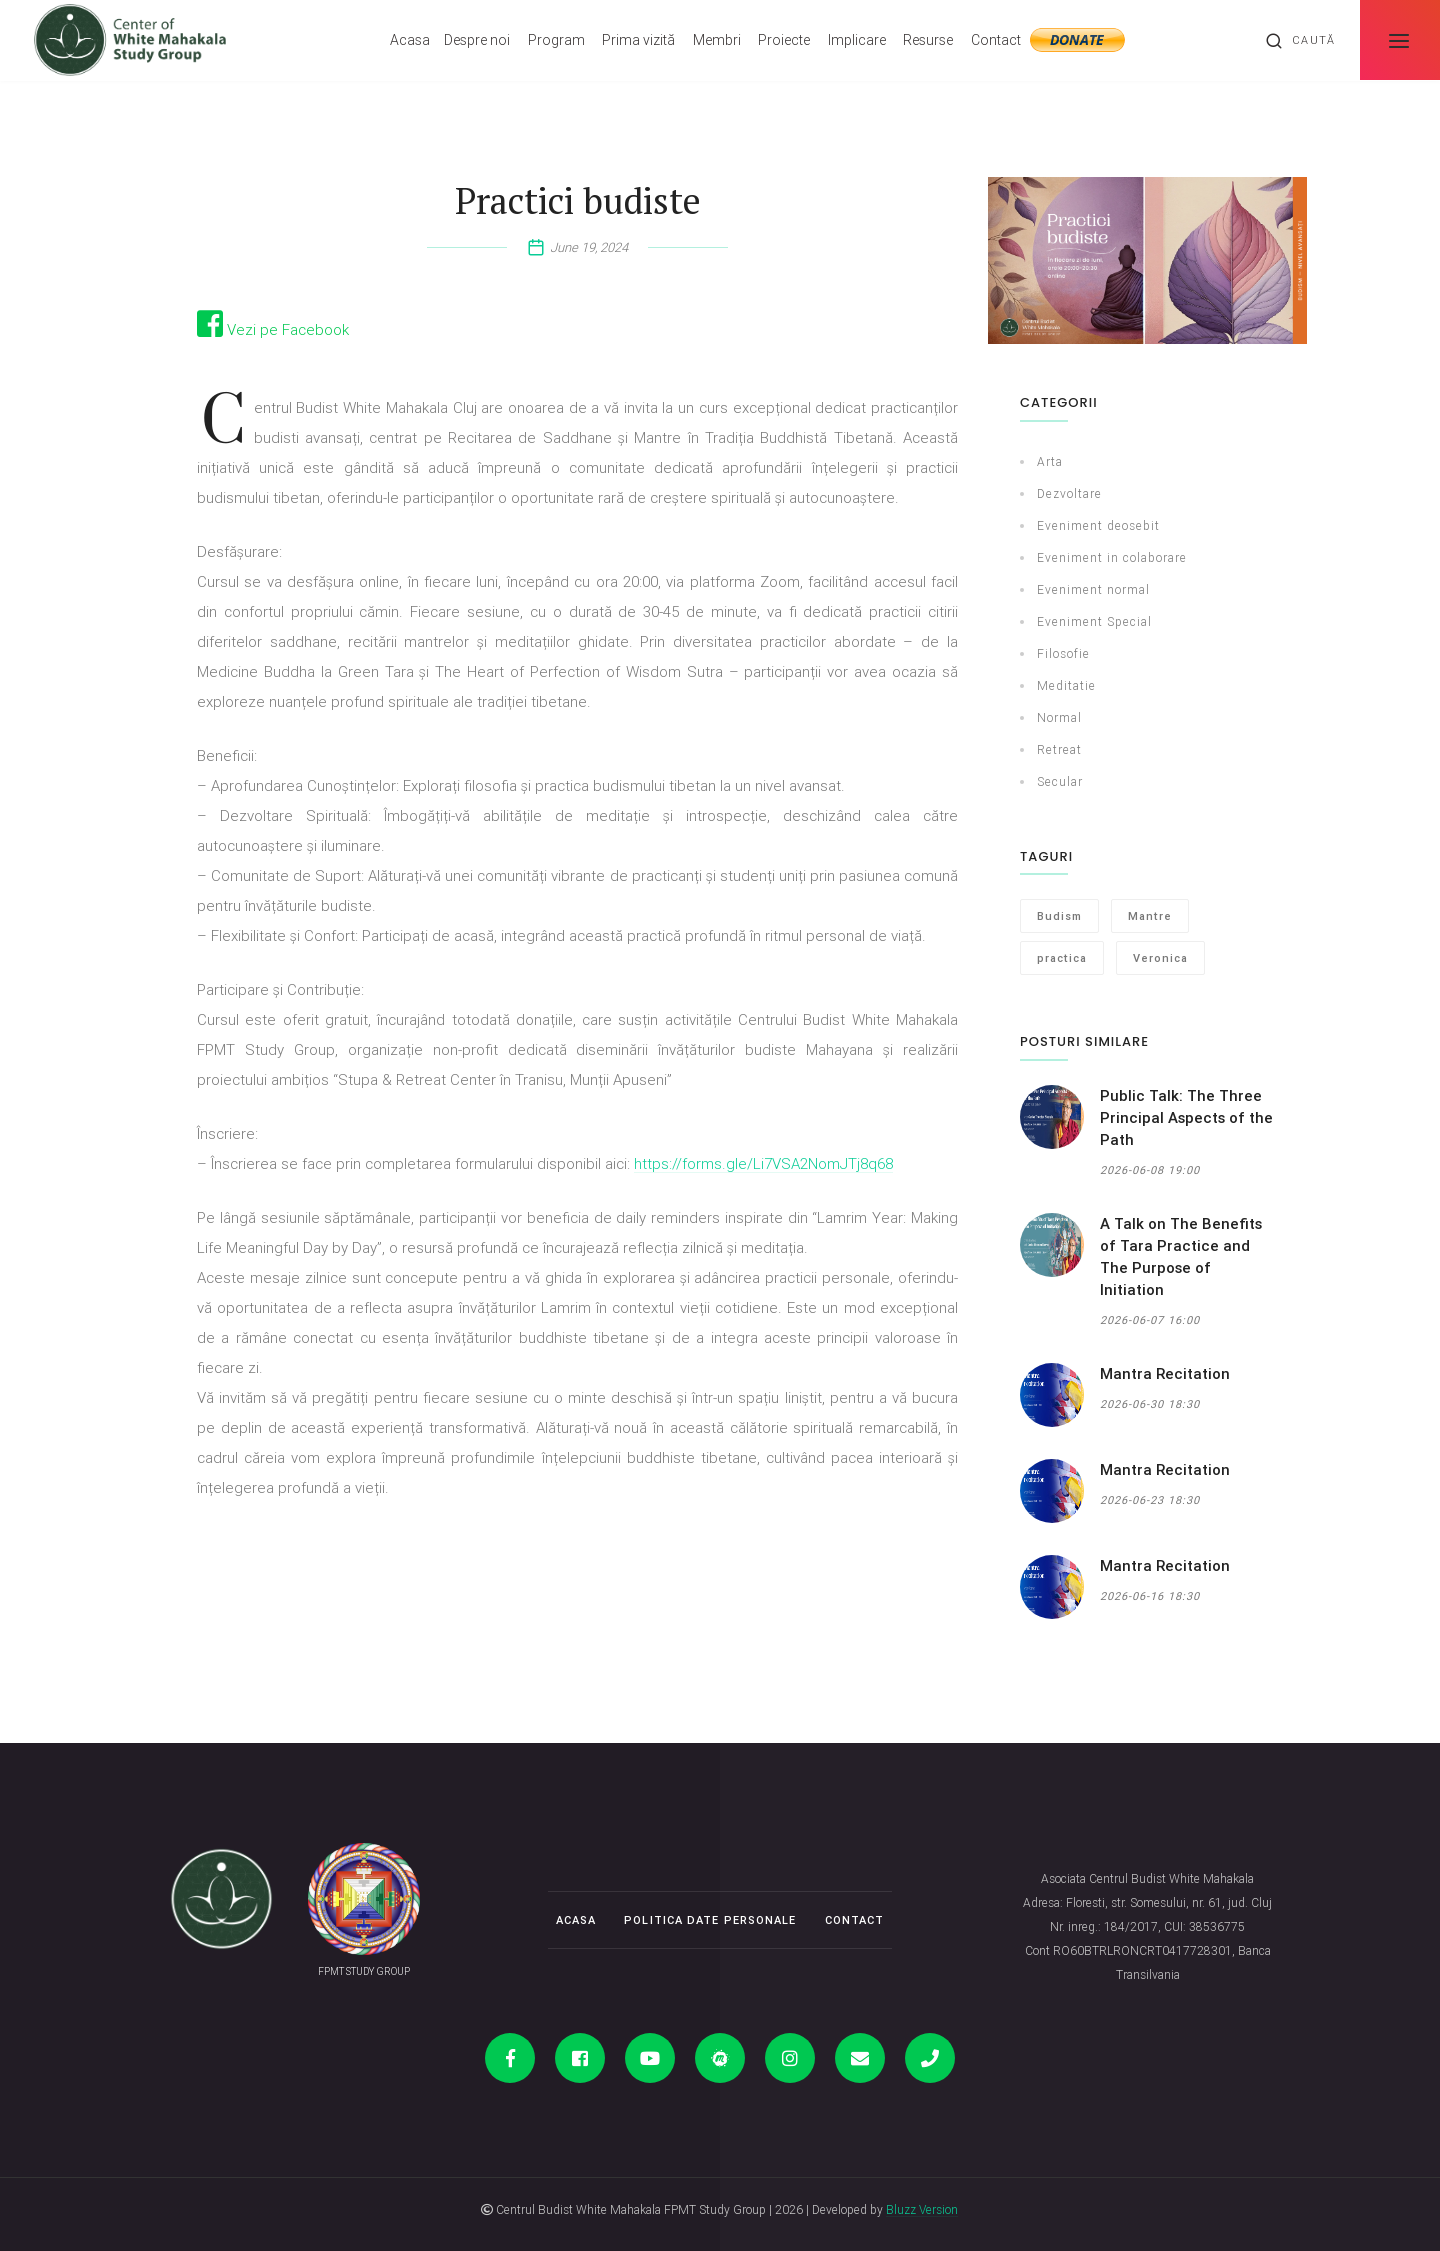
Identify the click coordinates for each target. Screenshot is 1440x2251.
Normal (1059, 717)
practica (1062, 958)
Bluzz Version (922, 2209)
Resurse (928, 40)
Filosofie (1063, 653)
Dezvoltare (1069, 493)
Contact (996, 40)
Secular (1060, 781)
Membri (717, 40)
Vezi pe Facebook (273, 329)
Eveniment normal (1093, 589)
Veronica (1160, 958)
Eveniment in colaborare (1112, 557)
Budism (1059, 916)
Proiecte (784, 40)
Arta (1050, 461)
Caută (1300, 41)
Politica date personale (710, 1920)
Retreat (1059, 749)
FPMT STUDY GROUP (364, 1971)
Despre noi (477, 40)
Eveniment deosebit (1098, 525)
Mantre (1150, 916)
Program (556, 40)
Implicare (857, 40)
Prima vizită (638, 40)
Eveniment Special (1094, 621)
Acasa (410, 40)
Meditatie (1066, 685)
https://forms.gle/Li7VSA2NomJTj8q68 (763, 1163)
